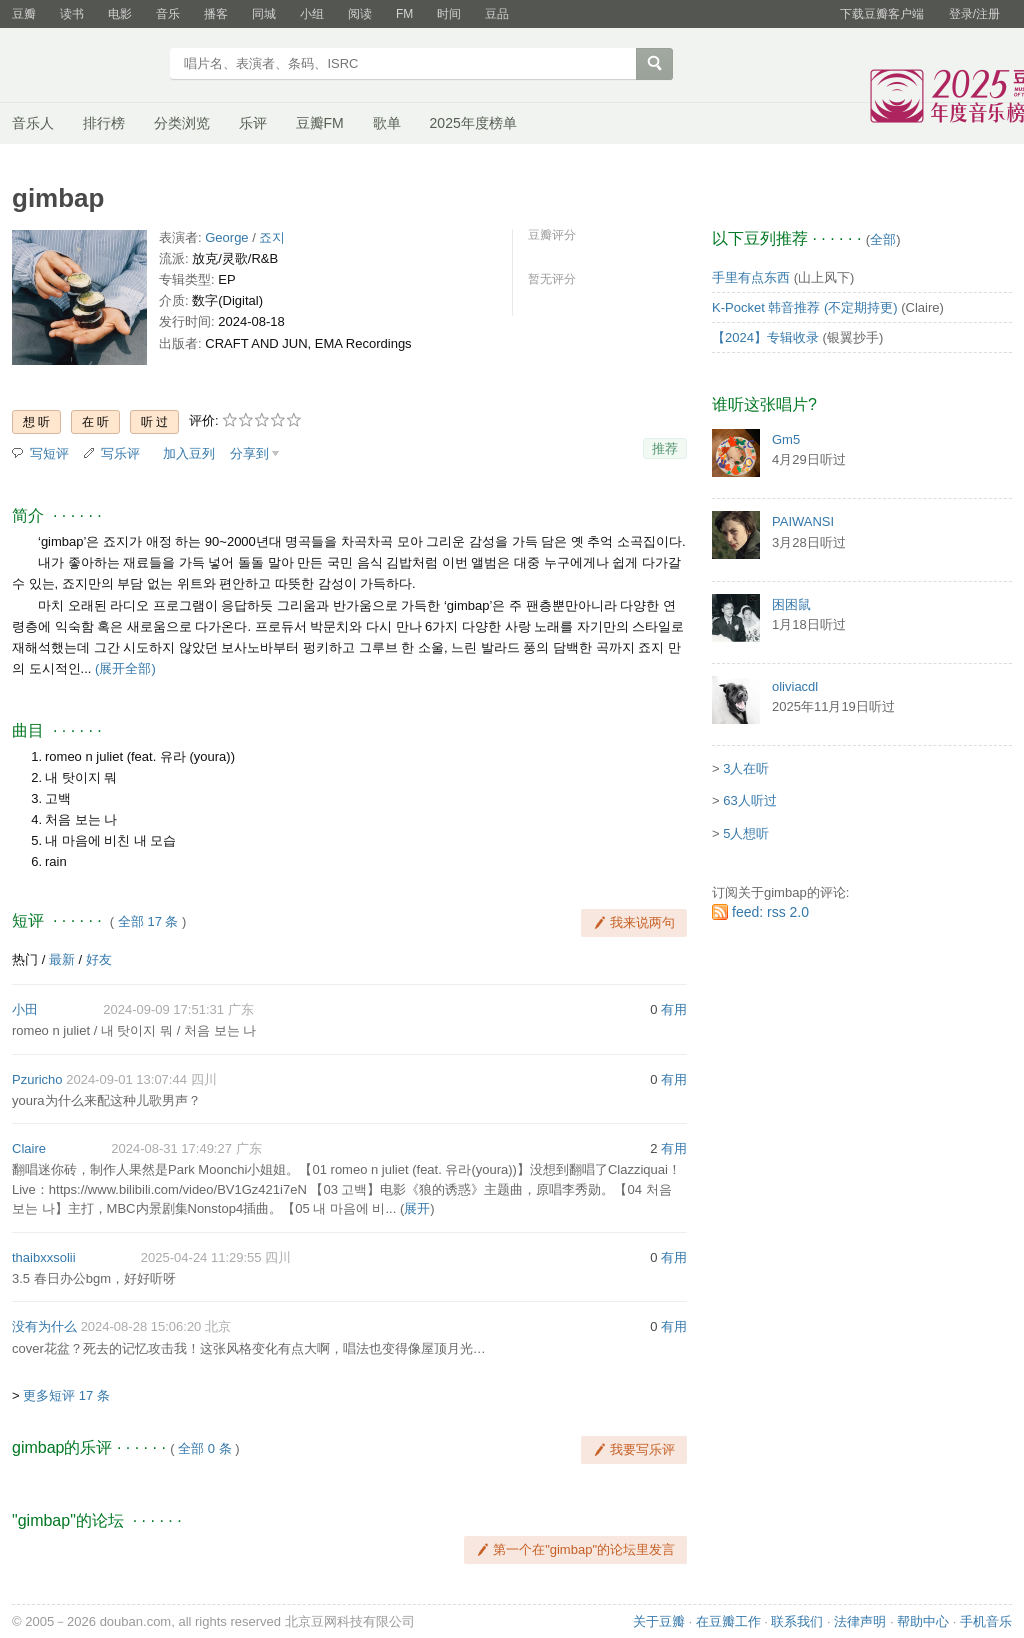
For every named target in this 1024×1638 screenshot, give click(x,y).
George (226, 237)
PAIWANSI (803, 521)
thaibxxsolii (44, 1257)
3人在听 (746, 768)
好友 (99, 959)
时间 (449, 14)
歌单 (387, 123)
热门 (25, 959)
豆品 (497, 14)
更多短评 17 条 (66, 1395)
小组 (312, 14)
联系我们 (797, 1621)
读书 (72, 14)
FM (404, 14)
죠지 (272, 237)
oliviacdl (795, 686)
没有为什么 (44, 1326)
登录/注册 (974, 14)
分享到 (249, 453)
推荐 (665, 448)
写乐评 (120, 453)
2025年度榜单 (473, 123)
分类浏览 (182, 123)
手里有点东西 (751, 277)
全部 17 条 (148, 921)
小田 (25, 1009)
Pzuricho (37, 1079)
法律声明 (860, 1621)
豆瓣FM (320, 123)
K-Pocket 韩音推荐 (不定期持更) (805, 307)
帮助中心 (923, 1621)
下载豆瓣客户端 (882, 14)
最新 (62, 959)
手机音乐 (986, 1621)
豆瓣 (24, 14)
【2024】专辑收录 (765, 337)
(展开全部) (125, 668)
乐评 (253, 123)
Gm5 (786, 439)
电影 (120, 14)
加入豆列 (189, 453)
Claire (29, 1148)
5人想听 (746, 833)
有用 (674, 1009)
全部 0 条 (204, 1448)
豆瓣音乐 (84, 66)
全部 (883, 239)
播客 (216, 14)
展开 (417, 1208)
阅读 (360, 14)
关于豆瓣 (659, 1621)
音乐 (168, 14)
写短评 (49, 453)
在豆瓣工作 (728, 1621)
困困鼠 (791, 604)
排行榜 (104, 123)
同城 (264, 14)
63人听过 (749, 800)
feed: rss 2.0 (770, 912)
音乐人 (33, 123)
